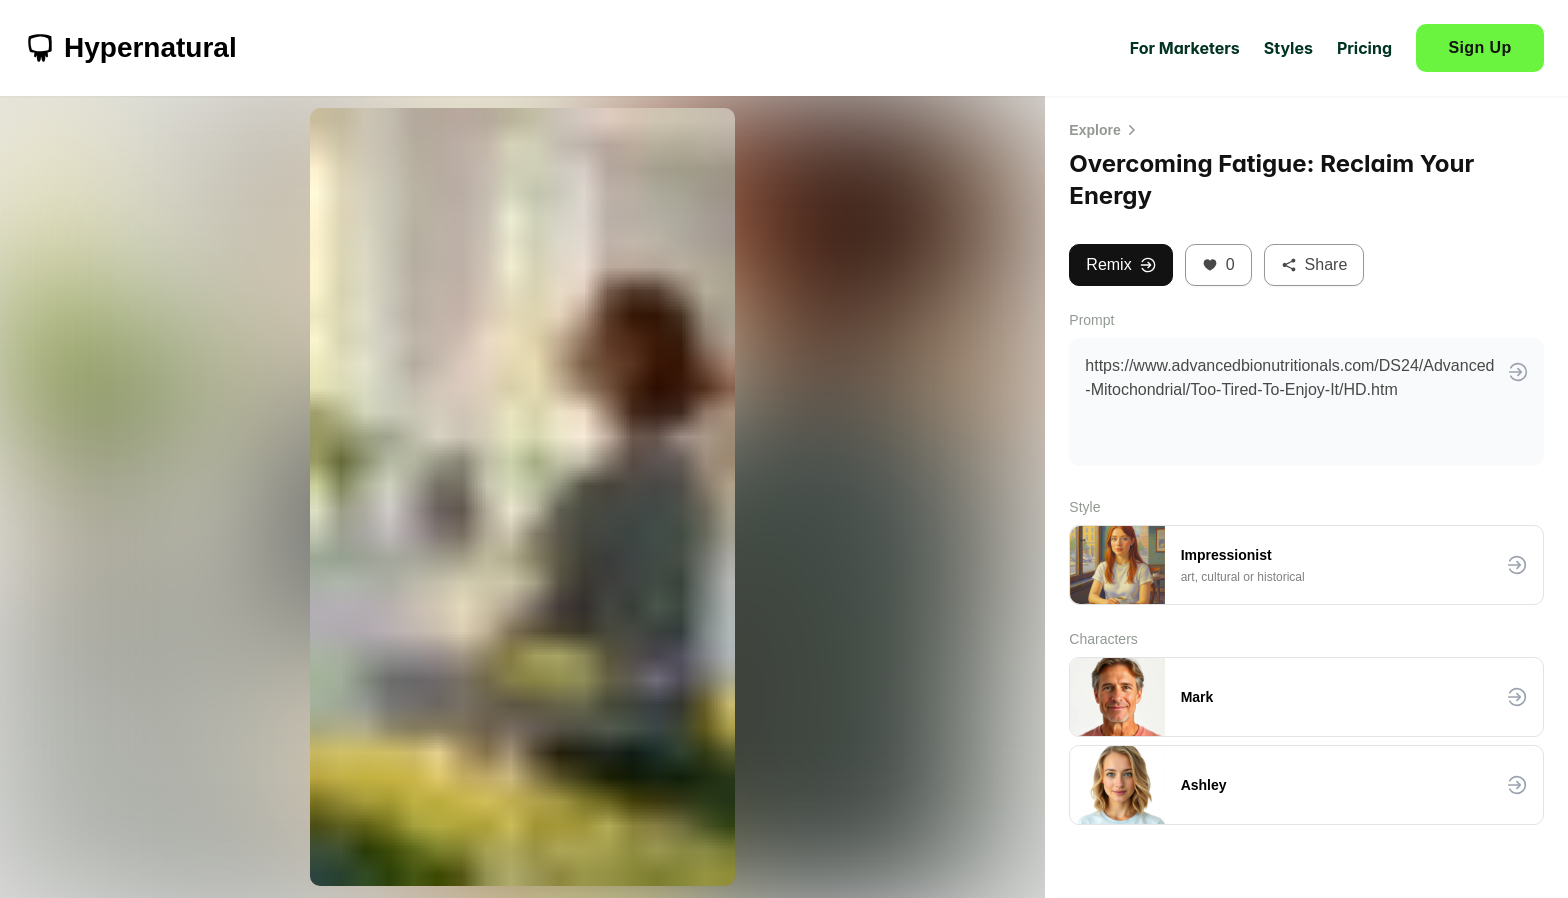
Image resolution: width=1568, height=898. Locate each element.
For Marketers (1185, 48)
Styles (1288, 48)
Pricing (1364, 48)
